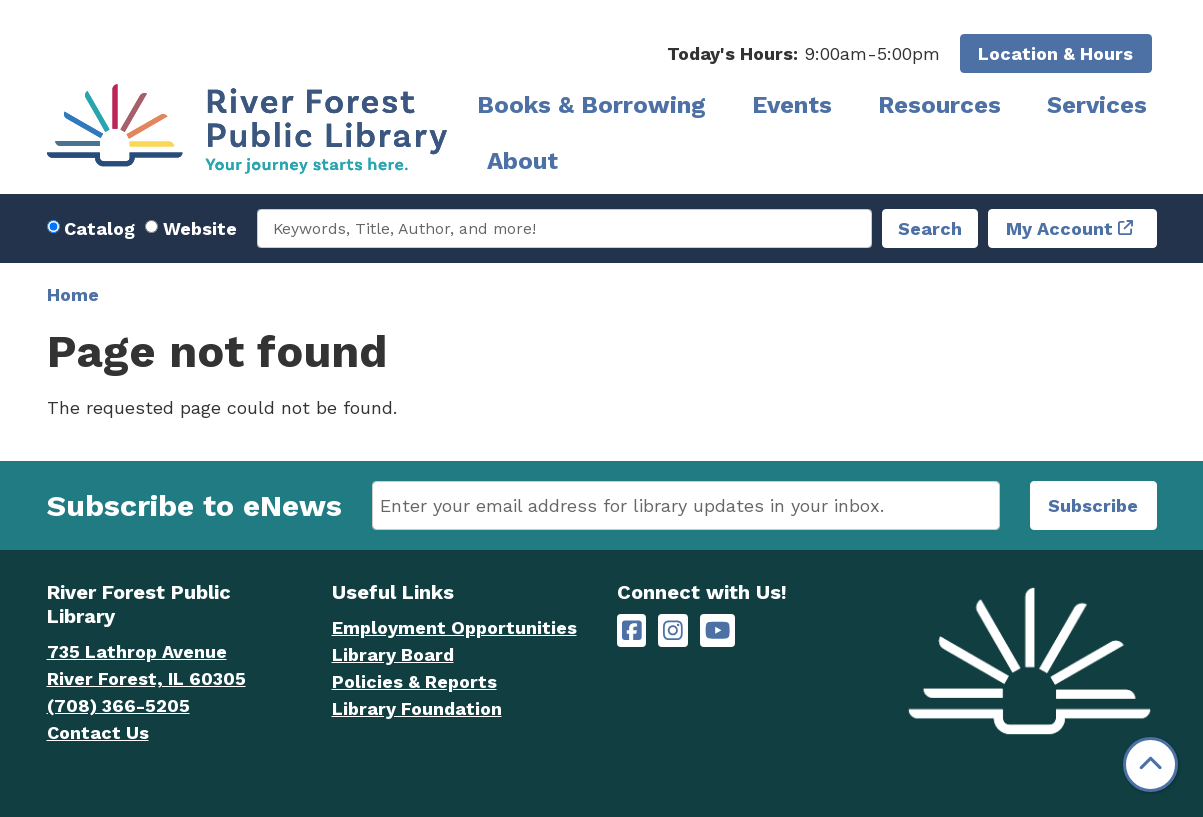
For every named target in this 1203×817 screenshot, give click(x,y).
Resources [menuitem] (939, 105)
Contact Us (98, 732)
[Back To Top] (1150, 764)
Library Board (393, 654)
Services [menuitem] (1097, 105)
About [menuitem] (522, 161)
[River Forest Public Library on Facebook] (632, 630)
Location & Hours (1055, 53)
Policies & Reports (414, 681)
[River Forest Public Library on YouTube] (717, 630)
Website (200, 228)
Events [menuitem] (792, 105)
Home (73, 294)
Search (930, 228)
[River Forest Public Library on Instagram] (673, 630)
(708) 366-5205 (118, 705)
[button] (803, 53)
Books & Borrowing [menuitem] (591, 105)
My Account (1059, 228)
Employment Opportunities (454, 627)
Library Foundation (417, 708)
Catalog (99, 228)
